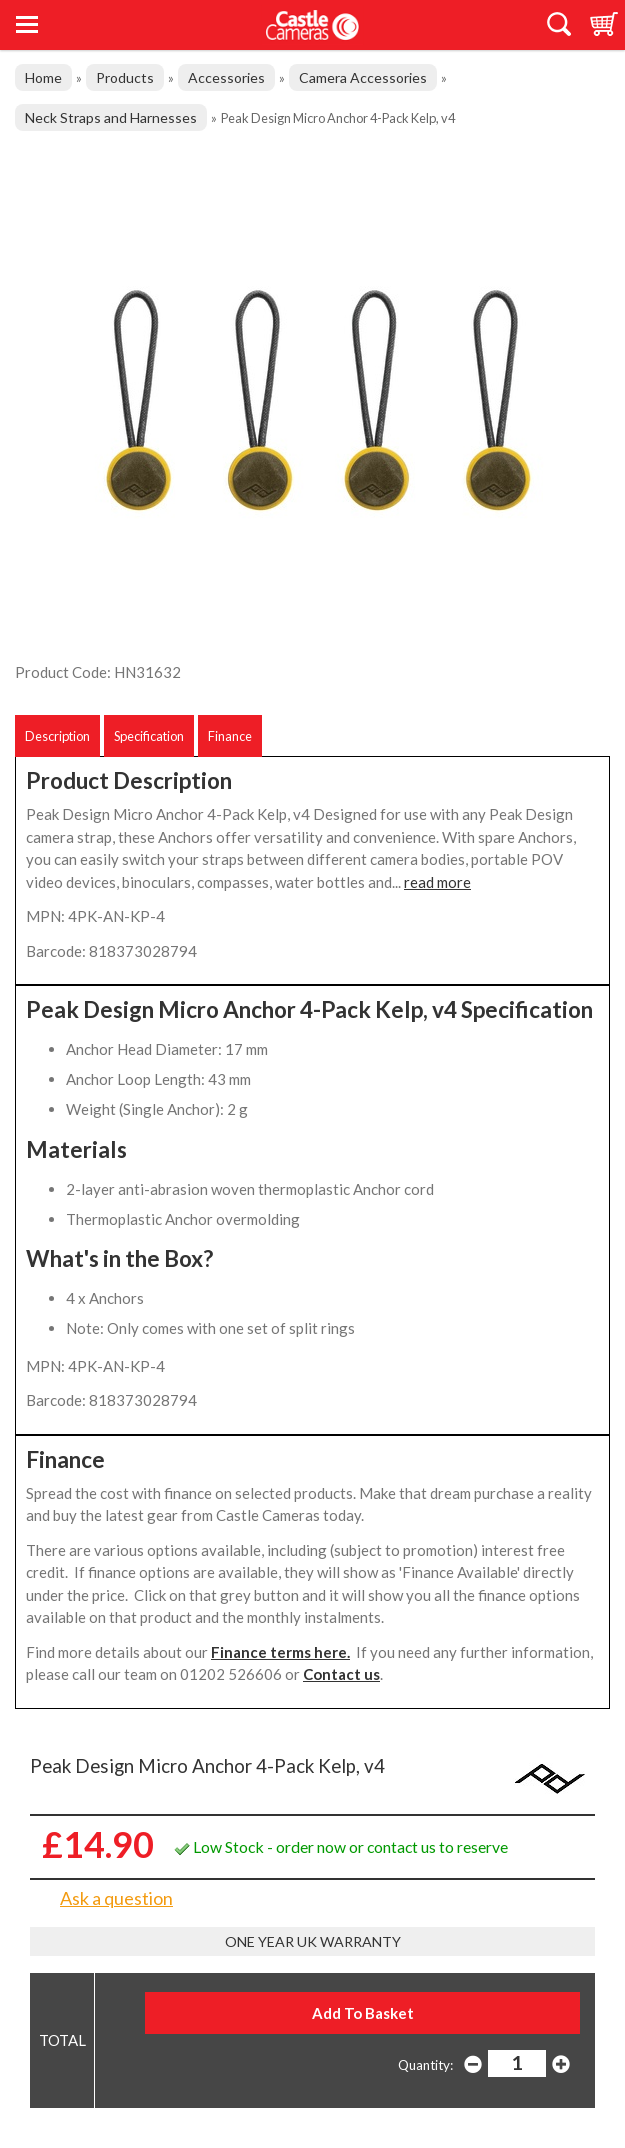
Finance (230, 736)
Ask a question (116, 1898)
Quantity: (425, 2065)
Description (57, 736)
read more (437, 882)
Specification (149, 736)
